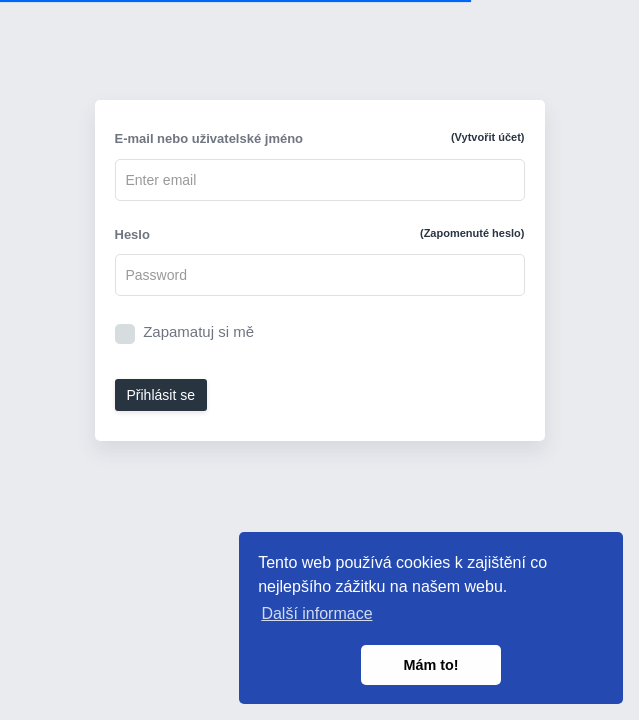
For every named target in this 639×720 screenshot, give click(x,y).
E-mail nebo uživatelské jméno (320, 138)
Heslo (320, 234)
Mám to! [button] (430, 665)
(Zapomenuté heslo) (472, 233)
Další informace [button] (316, 613)
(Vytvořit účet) (488, 137)
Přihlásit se (161, 395)
